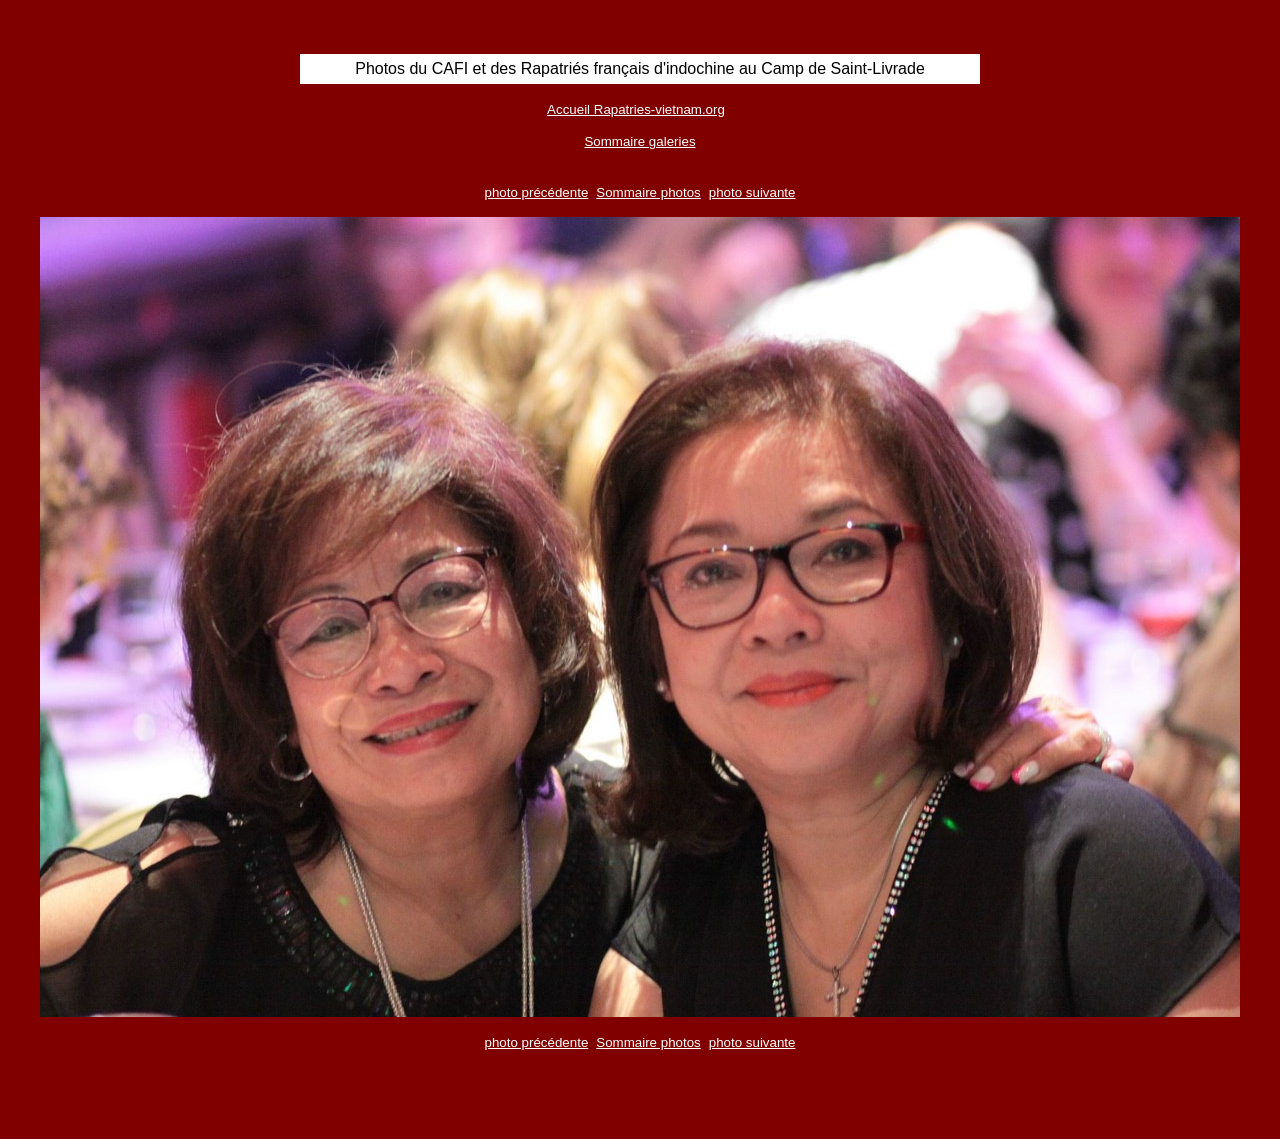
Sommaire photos (648, 192)
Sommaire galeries (639, 141)
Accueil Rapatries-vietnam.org (636, 109)
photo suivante (752, 192)
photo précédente (537, 192)
